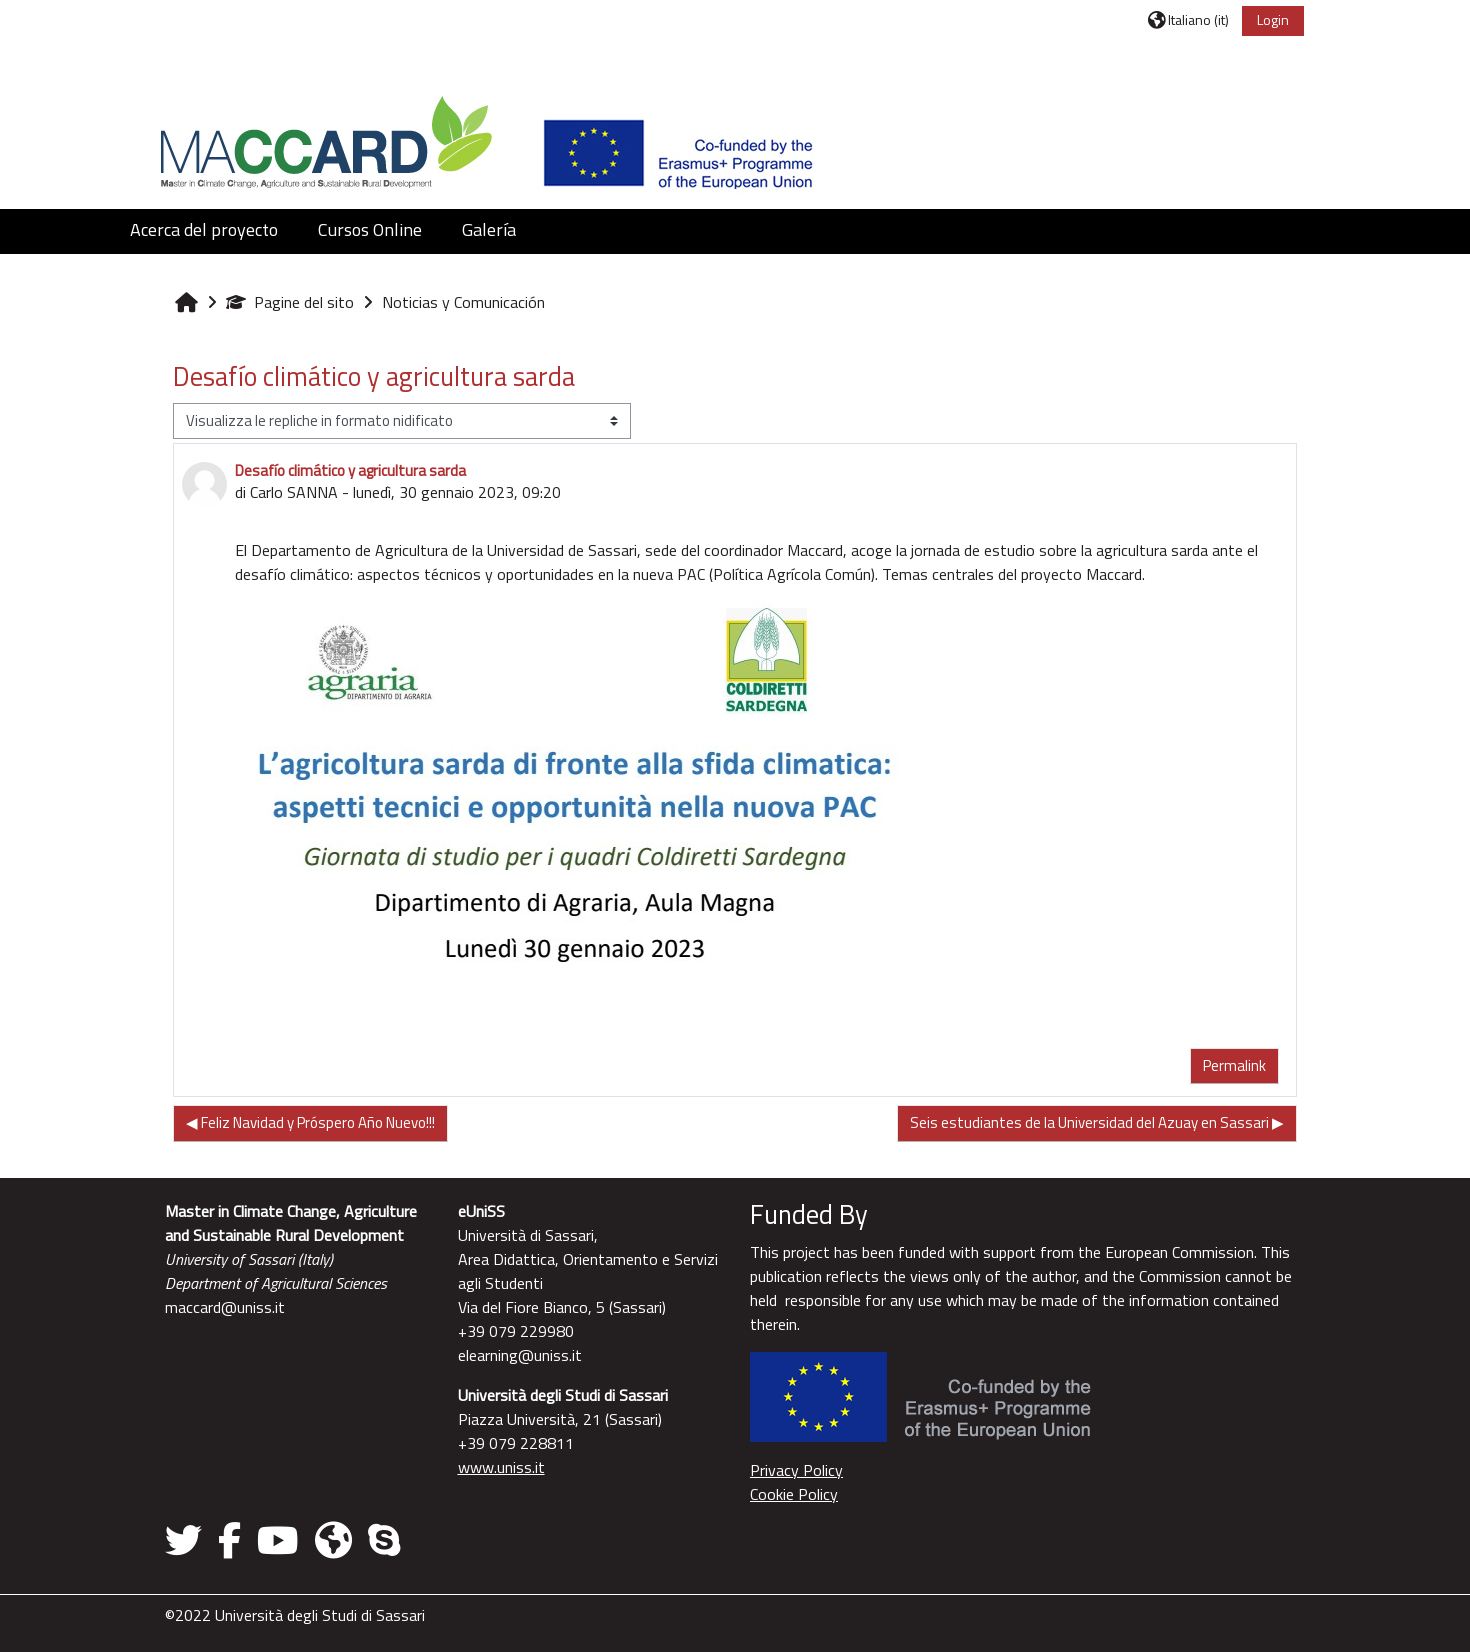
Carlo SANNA (294, 492)
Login (1273, 19)
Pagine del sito (290, 302)
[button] (1188, 19)
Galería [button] (489, 229)
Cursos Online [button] (370, 229)
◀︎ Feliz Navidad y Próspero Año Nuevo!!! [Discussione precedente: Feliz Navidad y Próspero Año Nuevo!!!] (310, 1122)
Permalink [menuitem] (1234, 1065)
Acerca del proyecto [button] (204, 229)
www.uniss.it (501, 1467)
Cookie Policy (794, 1494)
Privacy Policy (796, 1470)
